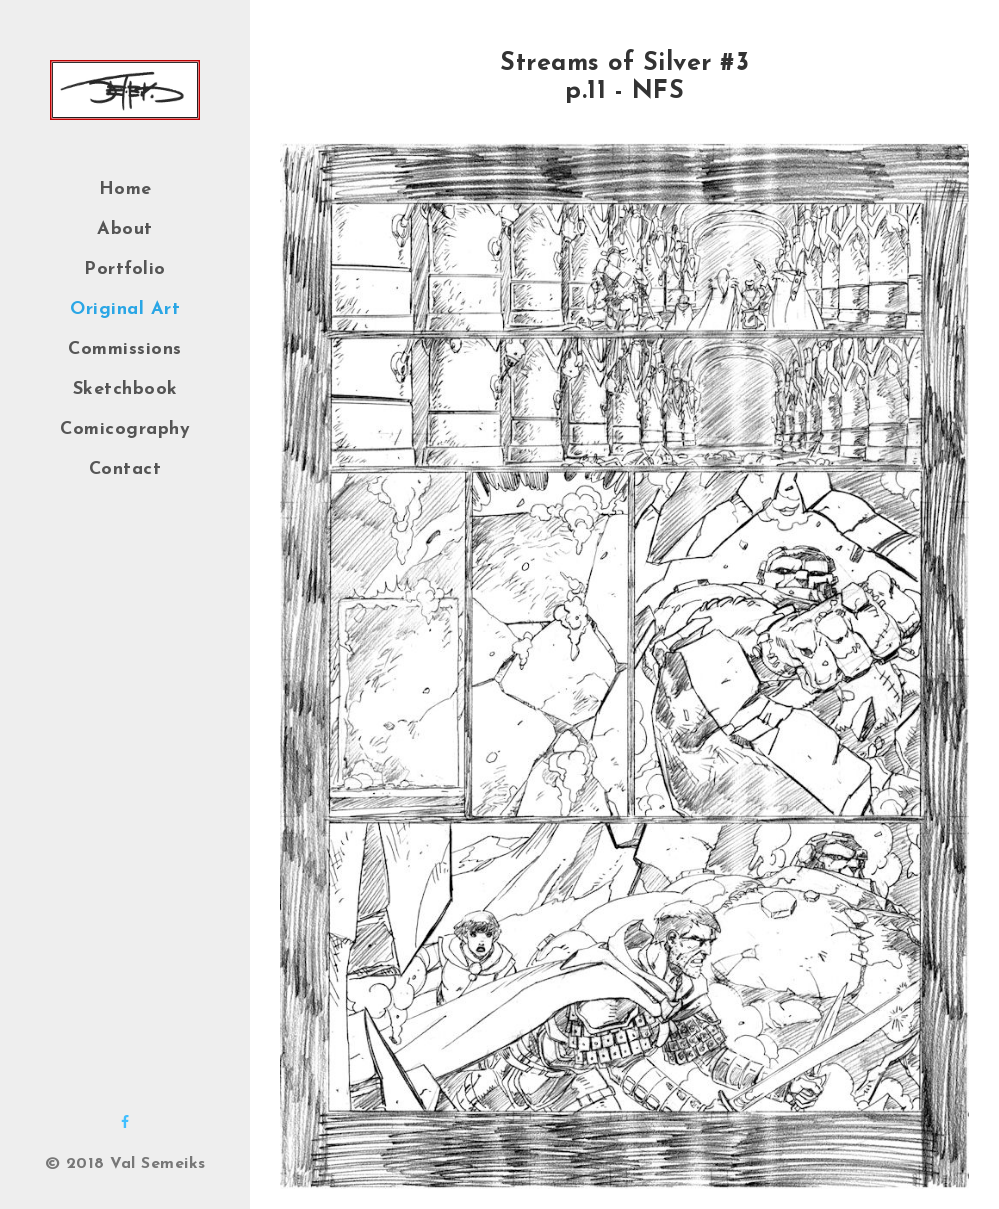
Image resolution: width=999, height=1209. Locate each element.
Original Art (125, 309)
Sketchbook (125, 389)
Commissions (125, 349)
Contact (125, 469)
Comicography (125, 429)
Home (125, 189)
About (125, 229)
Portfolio (125, 269)
